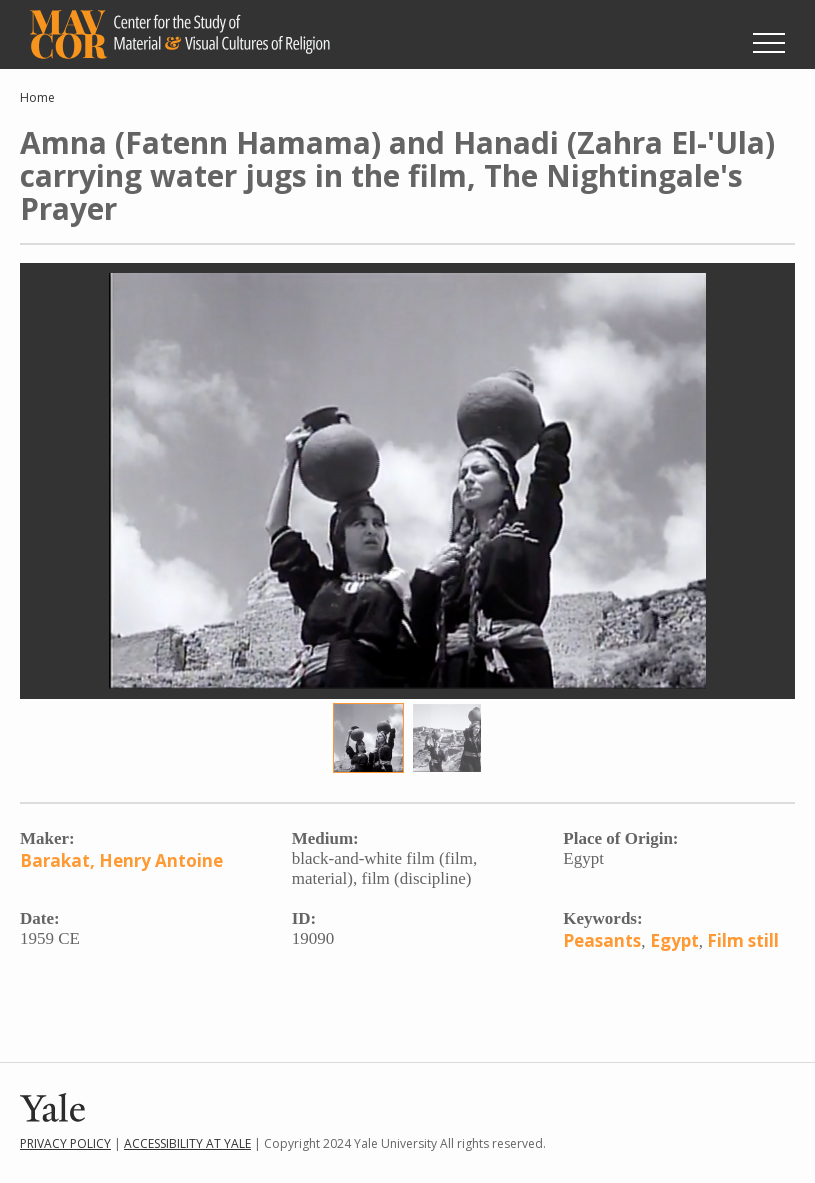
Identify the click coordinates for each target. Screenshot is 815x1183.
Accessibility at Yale (187, 1143)
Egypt (674, 940)
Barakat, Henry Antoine (121, 860)
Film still (743, 940)
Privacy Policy (65, 1143)
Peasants (602, 940)
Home (37, 97)
